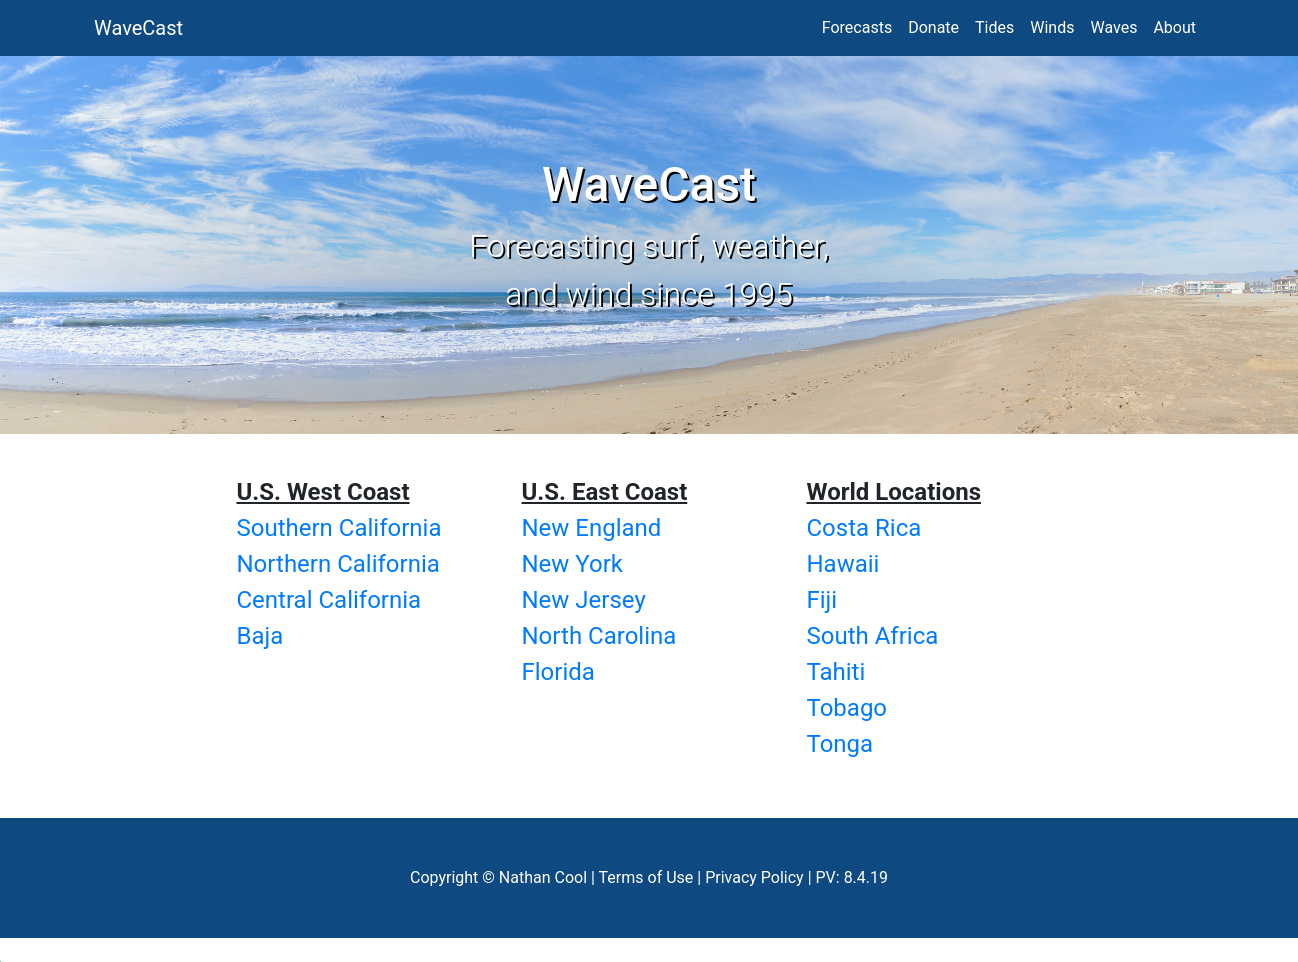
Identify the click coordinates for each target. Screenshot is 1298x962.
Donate (933, 27)
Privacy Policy (754, 877)
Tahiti (836, 672)
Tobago (847, 708)
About (1174, 27)
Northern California (338, 564)
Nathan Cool (543, 877)
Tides (994, 27)
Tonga (840, 744)
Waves (1113, 27)
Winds (1052, 27)
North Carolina (599, 636)
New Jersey (584, 600)
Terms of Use (646, 877)
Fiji (822, 600)
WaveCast (138, 28)
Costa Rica (864, 528)
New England (592, 528)
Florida (558, 672)
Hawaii (843, 564)
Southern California (339, 528)
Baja (260, 636)
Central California (329, 600)
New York (572, 564)
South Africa (873, 636)
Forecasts (857, 27)
